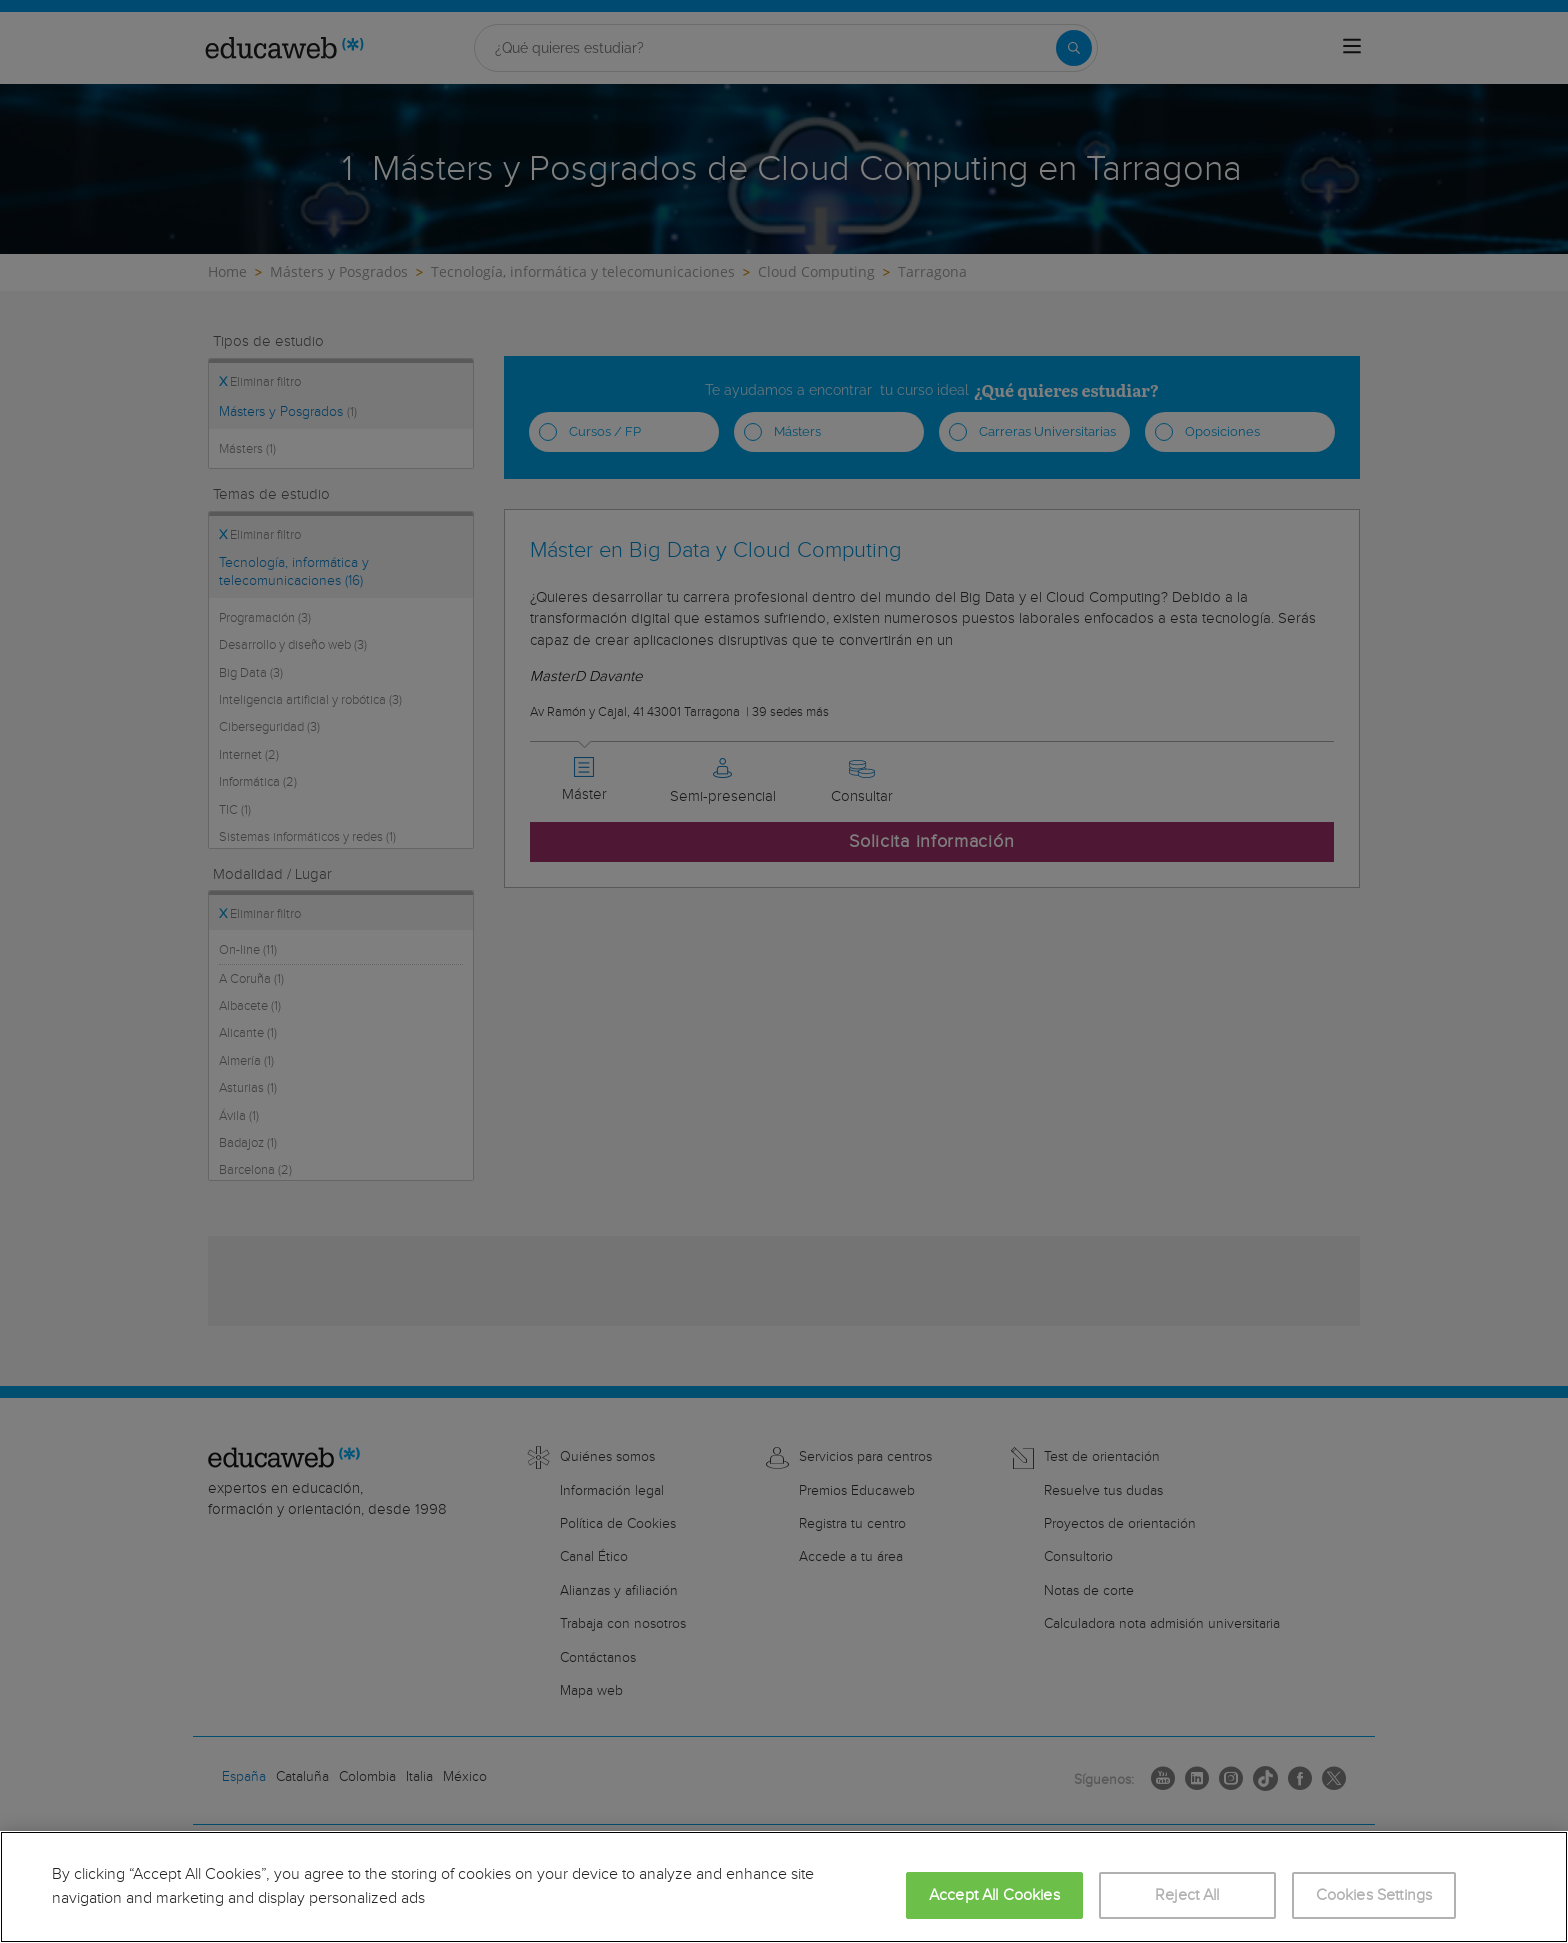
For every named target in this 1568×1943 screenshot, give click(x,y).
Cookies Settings (1374, 1895)
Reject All (1187, 1895)
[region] (784, 1887)
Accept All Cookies (994, 1895)
